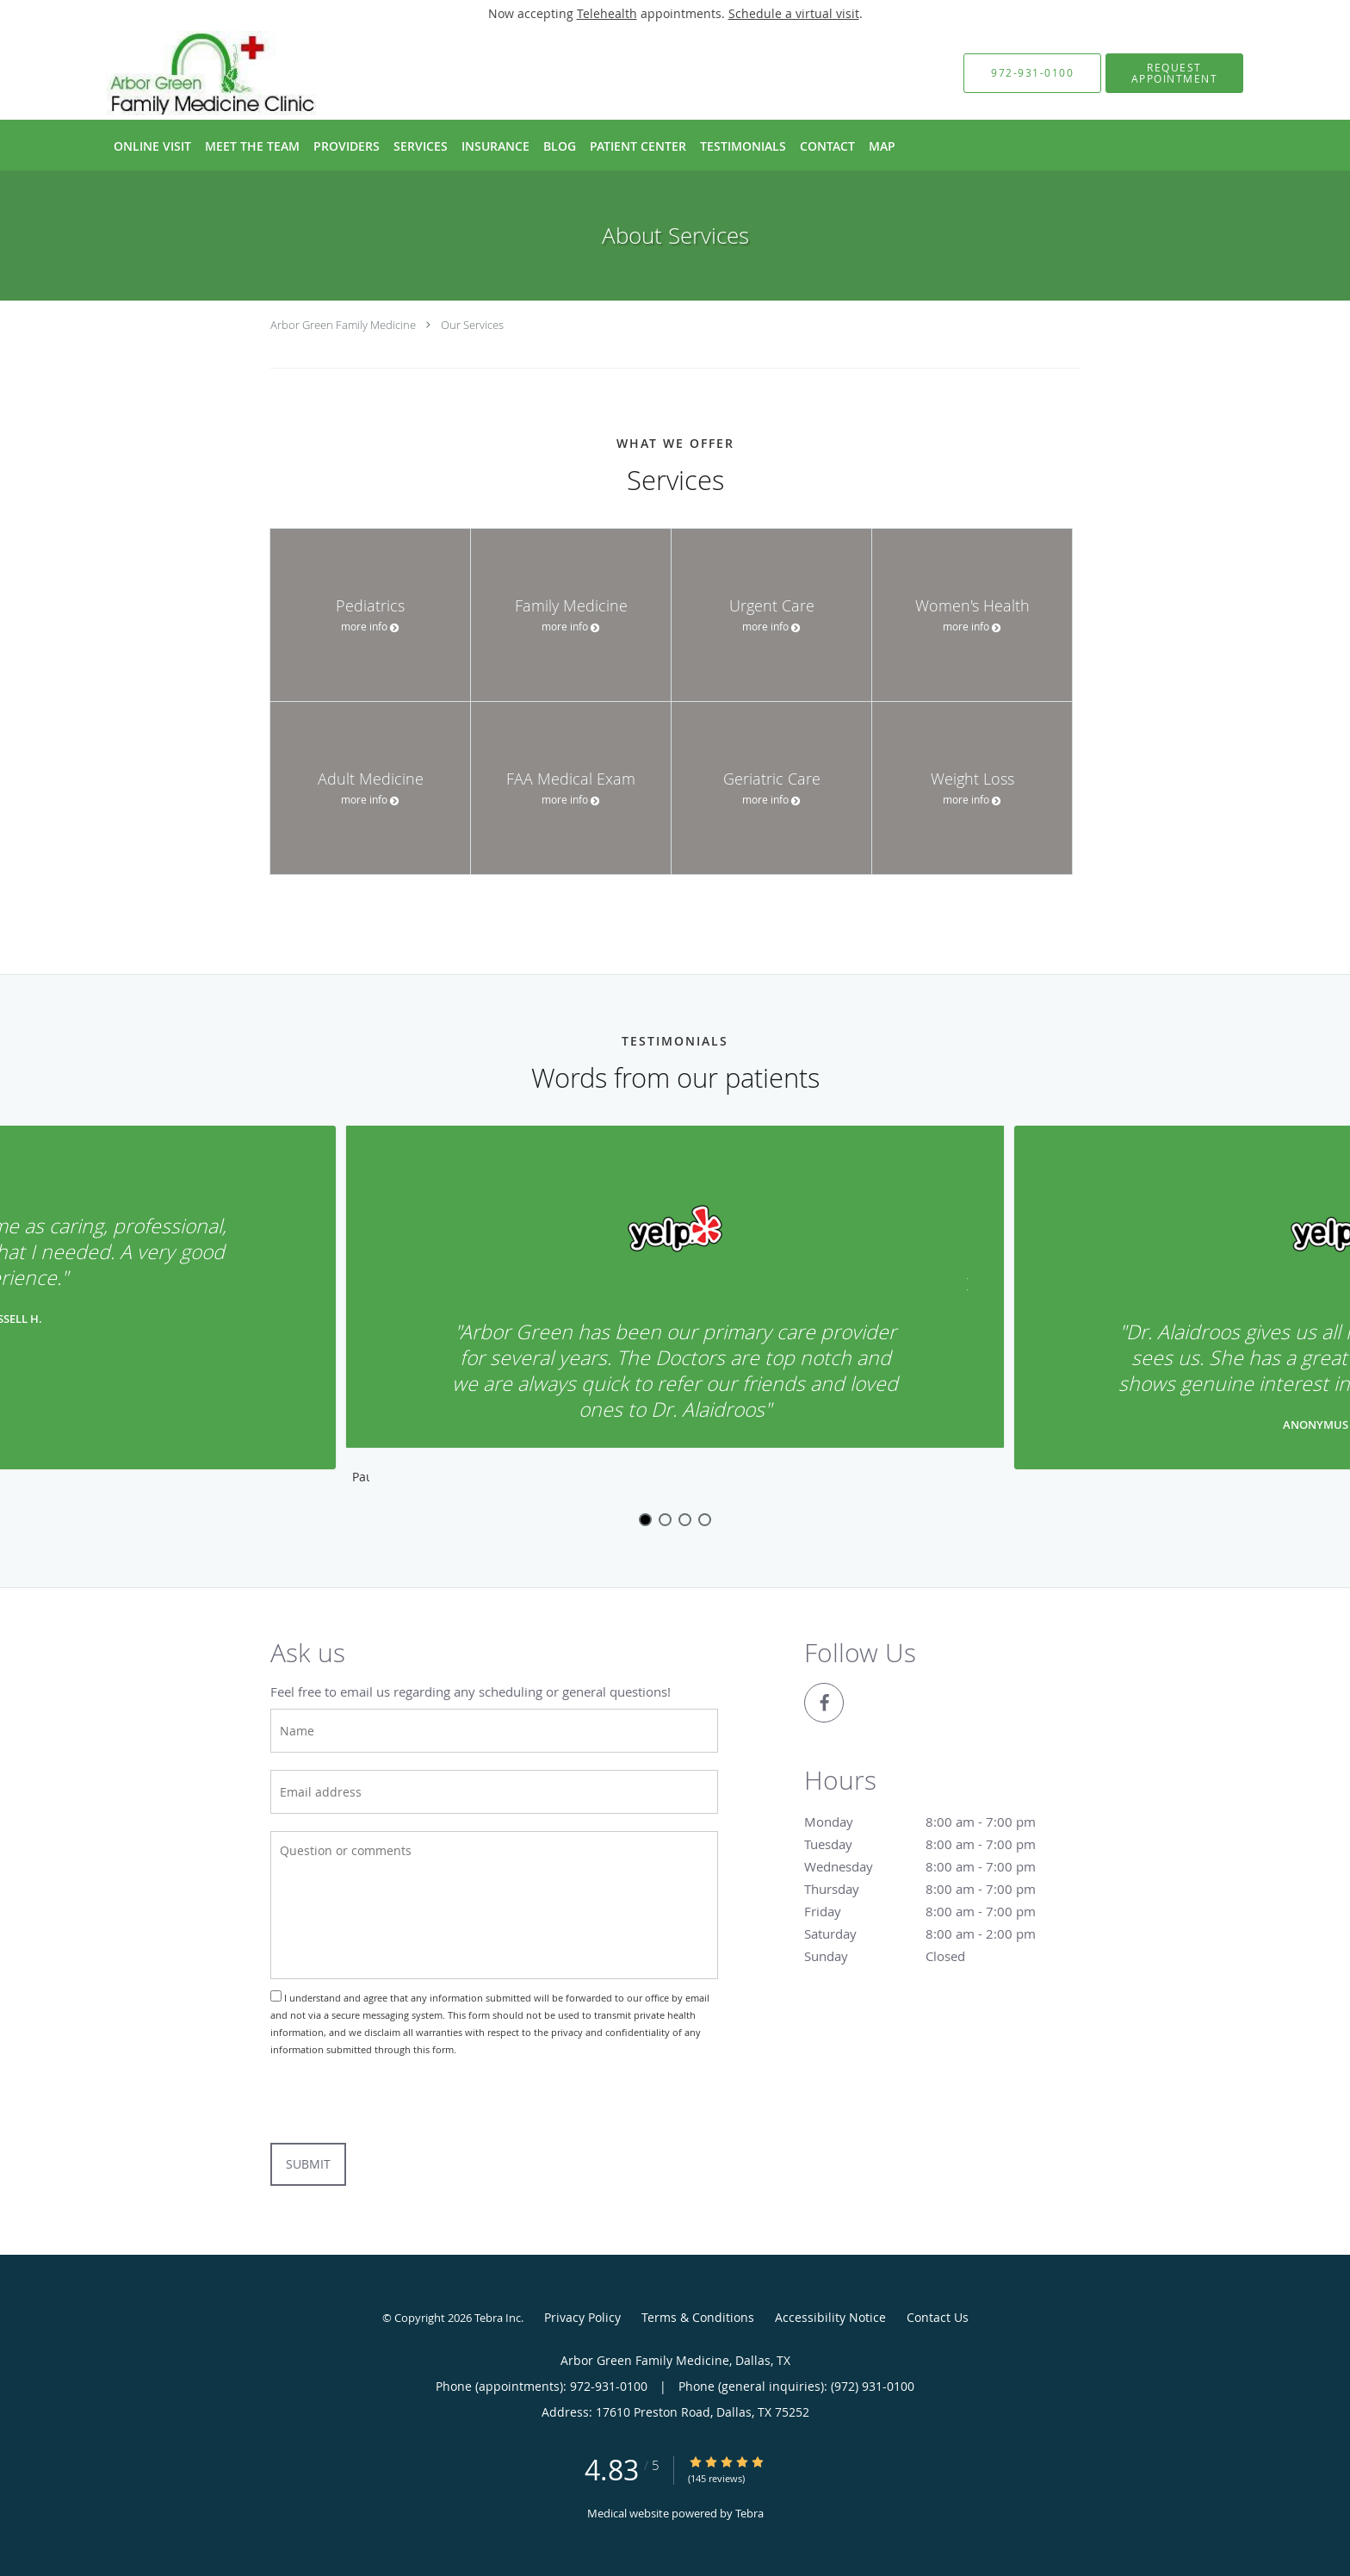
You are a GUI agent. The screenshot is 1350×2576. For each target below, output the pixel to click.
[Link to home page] (181, 73)
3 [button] (685, 1519)
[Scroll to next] (955, 1294)
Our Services (472, 324)
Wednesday (937, 1866)
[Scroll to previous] (395, 1294)
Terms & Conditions (697, 2317)
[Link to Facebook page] (824, 1703)
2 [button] (665, 1519)
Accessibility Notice (830, 2317)
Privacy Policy (582, 2317)
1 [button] (645, 1519)
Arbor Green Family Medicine (343, 324)
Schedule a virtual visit (793, 13)
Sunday (937, 1956)
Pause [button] (360, 1478)
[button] (1174, 73)
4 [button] (704, 1519)
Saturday (937, 1933)
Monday (937, 1821)
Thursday (937, 1889)
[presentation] (401, 2100)
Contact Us (938, 2317)
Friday (937, 1911)
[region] (675, 1309)
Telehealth (607, 13)
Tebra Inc (497, 2317)
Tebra (749, 2513)
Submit (308, 2164)
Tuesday (937, 1844)
